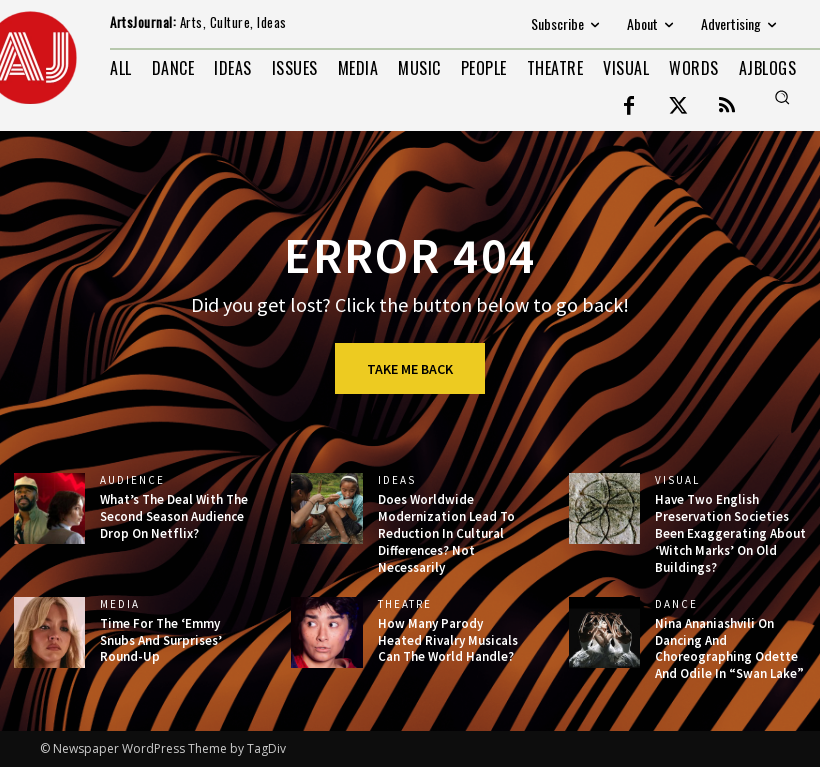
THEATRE (405, 604)
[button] (782, 97)
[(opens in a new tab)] (326, 508)
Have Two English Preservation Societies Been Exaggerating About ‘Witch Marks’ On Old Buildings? (730, 533)
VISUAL (677, 480)
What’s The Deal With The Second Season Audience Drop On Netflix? (174, 516)
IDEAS (397, 480)
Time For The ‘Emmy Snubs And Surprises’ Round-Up (161, 640)
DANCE (676, 604)
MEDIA (120, 604)
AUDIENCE (132, 480)
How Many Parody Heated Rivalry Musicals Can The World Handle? (448, 640)
